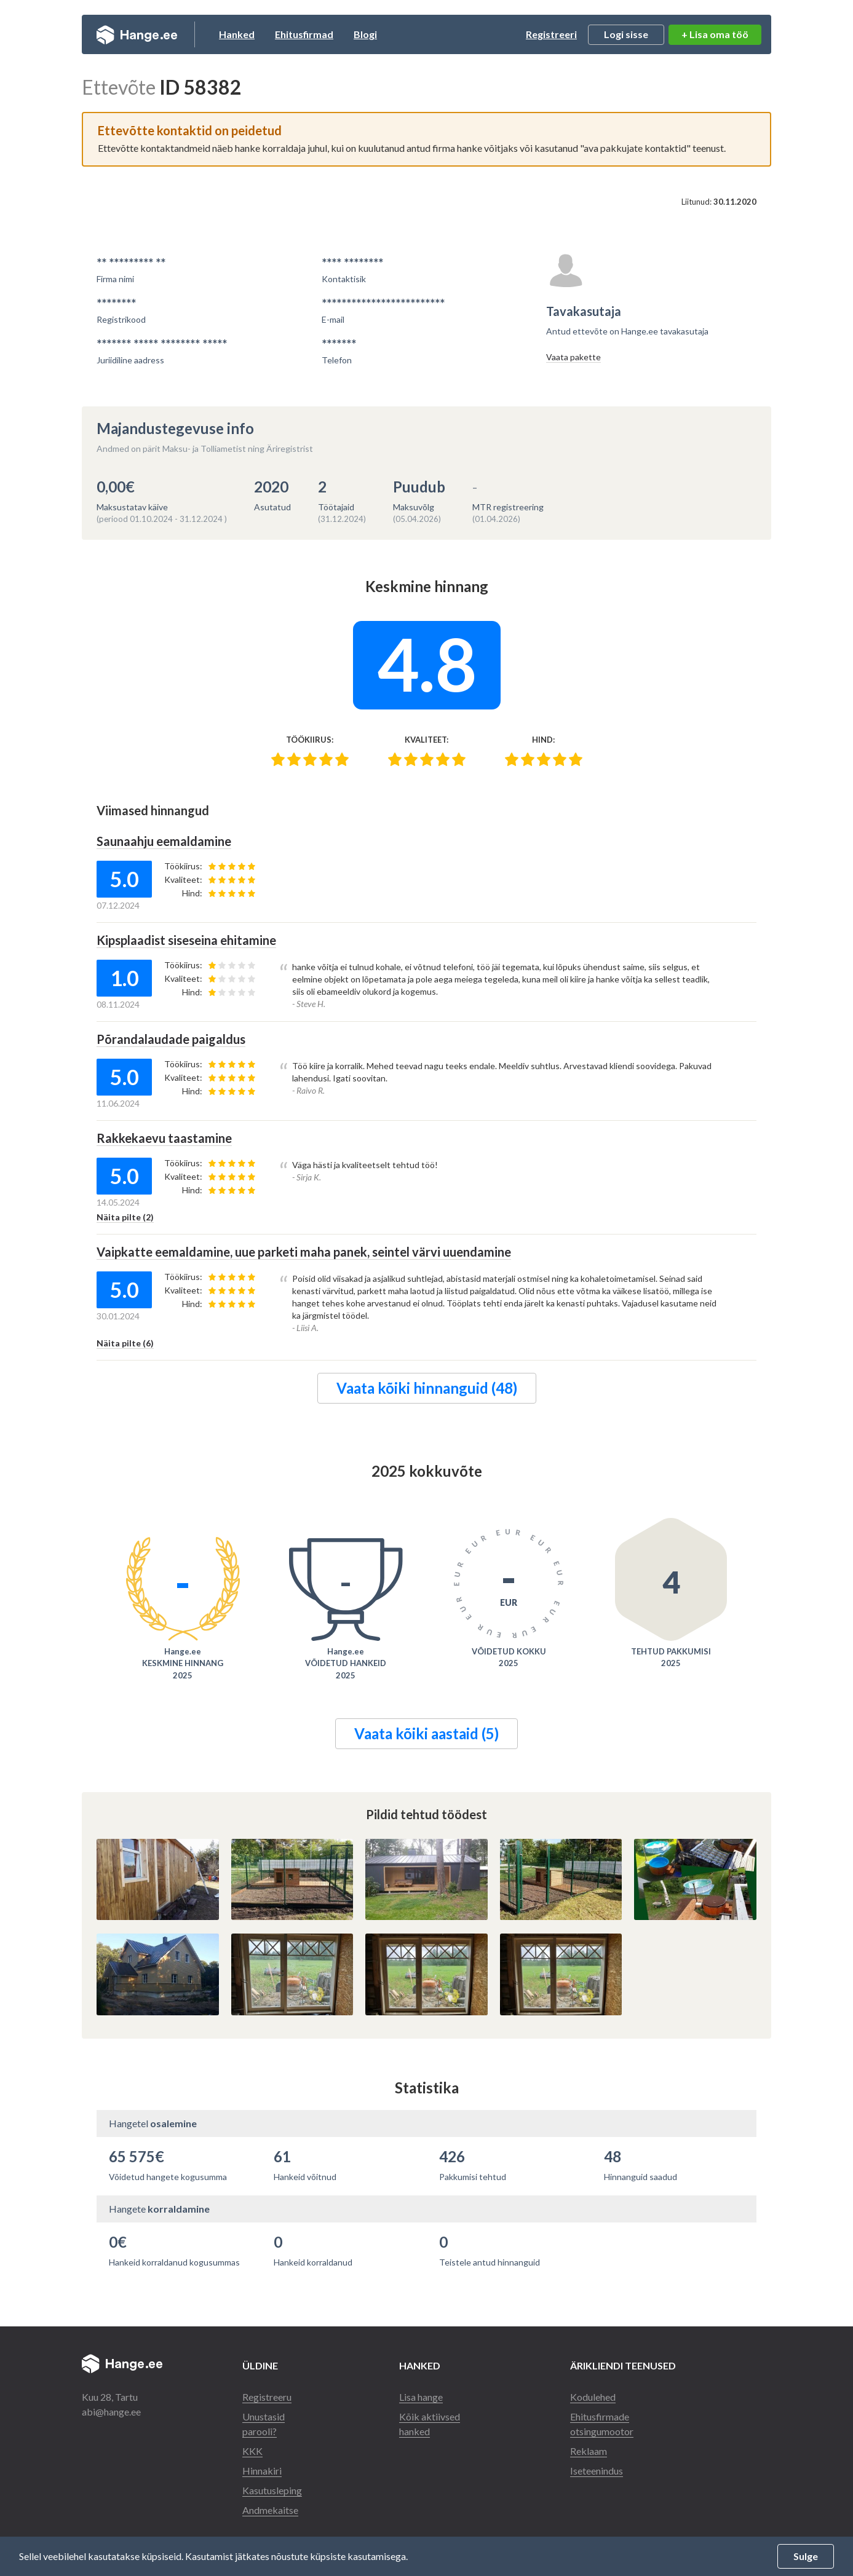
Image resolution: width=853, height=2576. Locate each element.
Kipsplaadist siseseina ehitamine (186, 940)
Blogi (365, 34)
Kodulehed (593, 2397)
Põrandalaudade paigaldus (171, 1039)
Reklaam (588, 2451)
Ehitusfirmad (304, 34)
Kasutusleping (272, 2490)
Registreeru (267, 2397)
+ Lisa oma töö (714, 34)
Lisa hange (421, 2397)
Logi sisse (626, 34)
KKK (252, 2451)
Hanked (237, 34)
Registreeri (551, 34)
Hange (137, 34)
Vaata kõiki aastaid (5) (426, 1733)
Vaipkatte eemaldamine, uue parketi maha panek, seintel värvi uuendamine (304, 1251)
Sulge (805, 2556)
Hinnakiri (262, 2470)
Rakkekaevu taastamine (164, 1138)
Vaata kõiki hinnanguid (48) (426, 1388)
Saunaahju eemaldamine (164, 841)
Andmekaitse (270, 2510)
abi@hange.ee (111, 2411)
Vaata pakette (573, 357)
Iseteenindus (596, 2470)
